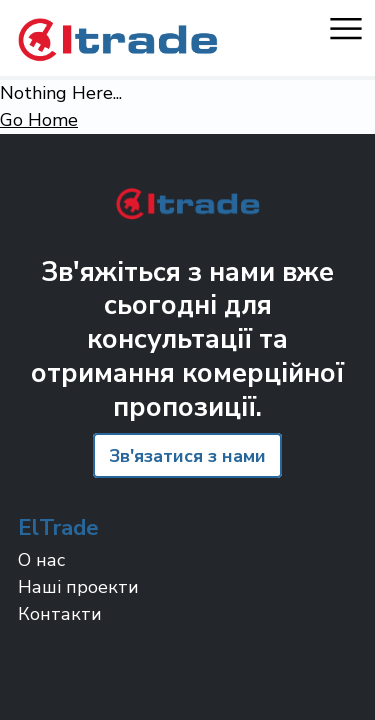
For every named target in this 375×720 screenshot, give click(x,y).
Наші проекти (78, 587)
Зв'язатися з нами (187, 456)
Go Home (39, 120)
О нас (41, 560)
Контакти (60, 614)
